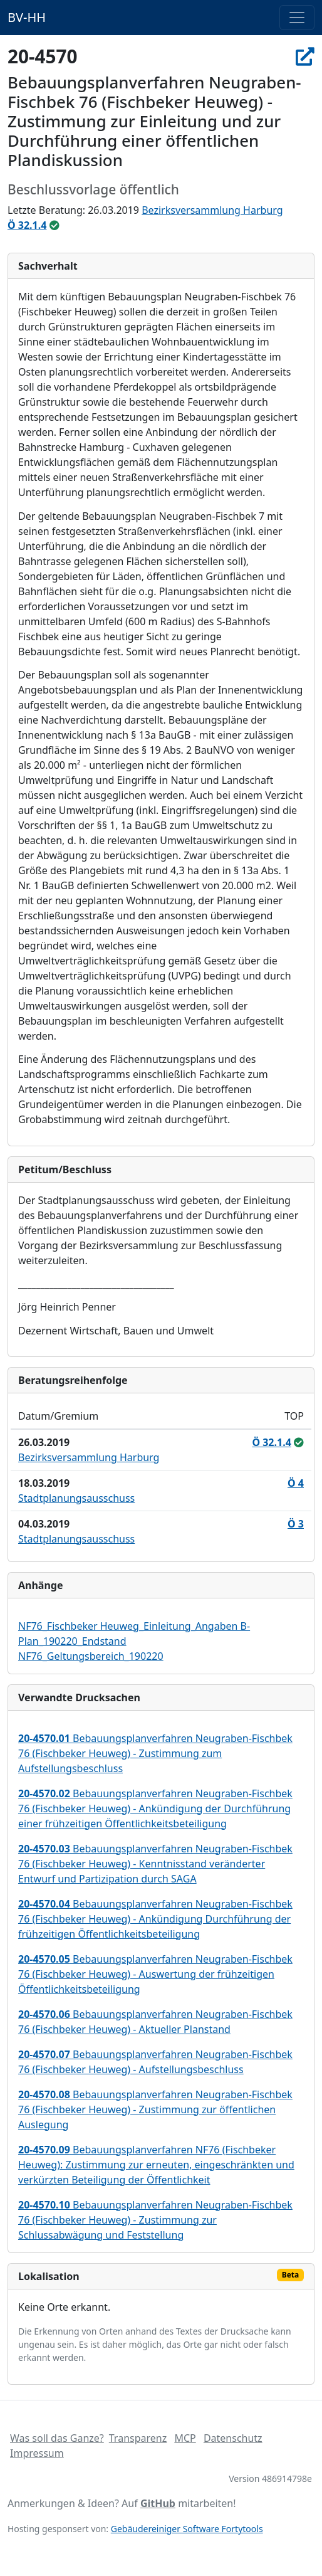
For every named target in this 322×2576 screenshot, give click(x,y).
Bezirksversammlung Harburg (212, 210)
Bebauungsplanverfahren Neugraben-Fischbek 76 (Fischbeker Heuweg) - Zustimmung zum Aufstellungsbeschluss (155, 1753)
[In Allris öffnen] (305, 56)
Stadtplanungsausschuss (76, 1498)
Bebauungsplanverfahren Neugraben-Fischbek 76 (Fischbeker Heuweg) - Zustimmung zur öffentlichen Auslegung (155, 2109)
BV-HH (27, 17)
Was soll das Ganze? (57, 2438)
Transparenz (138, 2438)
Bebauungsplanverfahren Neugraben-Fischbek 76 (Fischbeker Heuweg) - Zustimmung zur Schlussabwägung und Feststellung (155, 2220)
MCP (184, 2438)
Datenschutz (233, 2438)
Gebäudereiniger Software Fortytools (187, 2529)
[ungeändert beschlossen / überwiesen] (54, 225)
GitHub (157, 2503)
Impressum (37, 2453)
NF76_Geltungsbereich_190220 (91, 1656)
